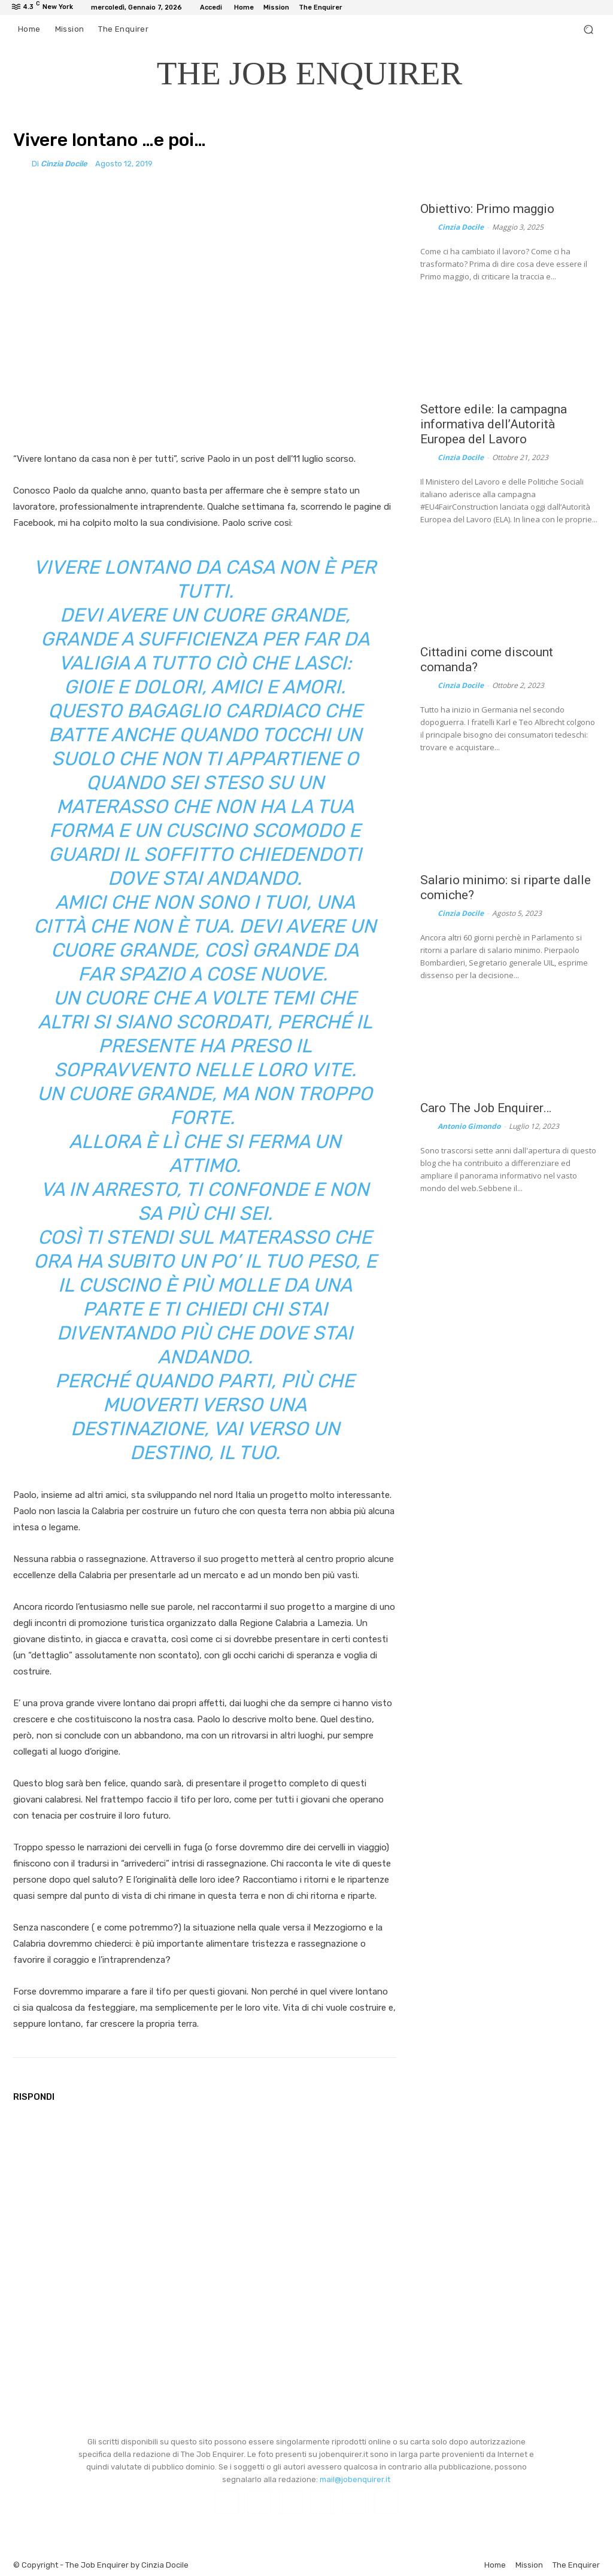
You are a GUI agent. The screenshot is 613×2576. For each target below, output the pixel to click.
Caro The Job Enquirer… (485, 1108)
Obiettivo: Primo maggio (487, 209)
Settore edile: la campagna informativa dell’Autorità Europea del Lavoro (493, 424)
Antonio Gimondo (469, 1126)
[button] (588, 30)
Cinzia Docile (64, 164)
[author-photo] (428, 226)
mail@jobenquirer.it (355, 2479)
